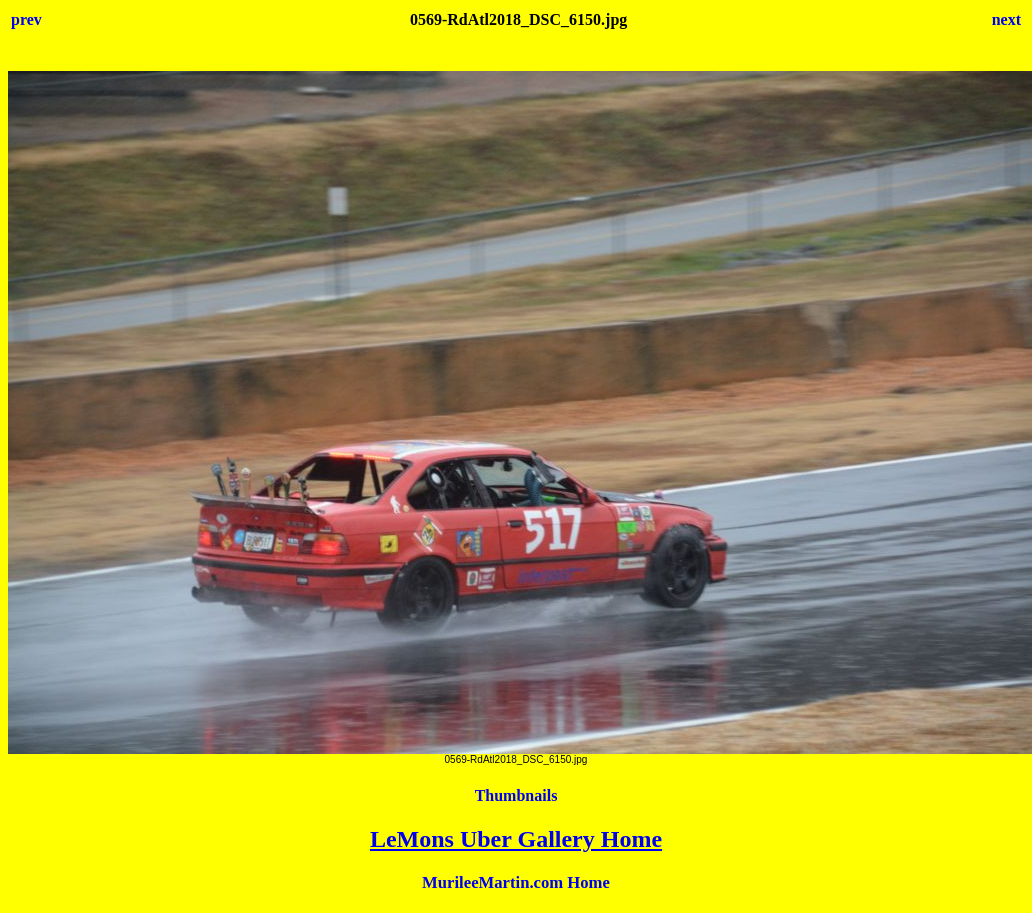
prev (26, 19)
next (1006, 19)
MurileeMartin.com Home (516, 882)
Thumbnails (516, 795)
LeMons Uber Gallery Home (516, 839)
